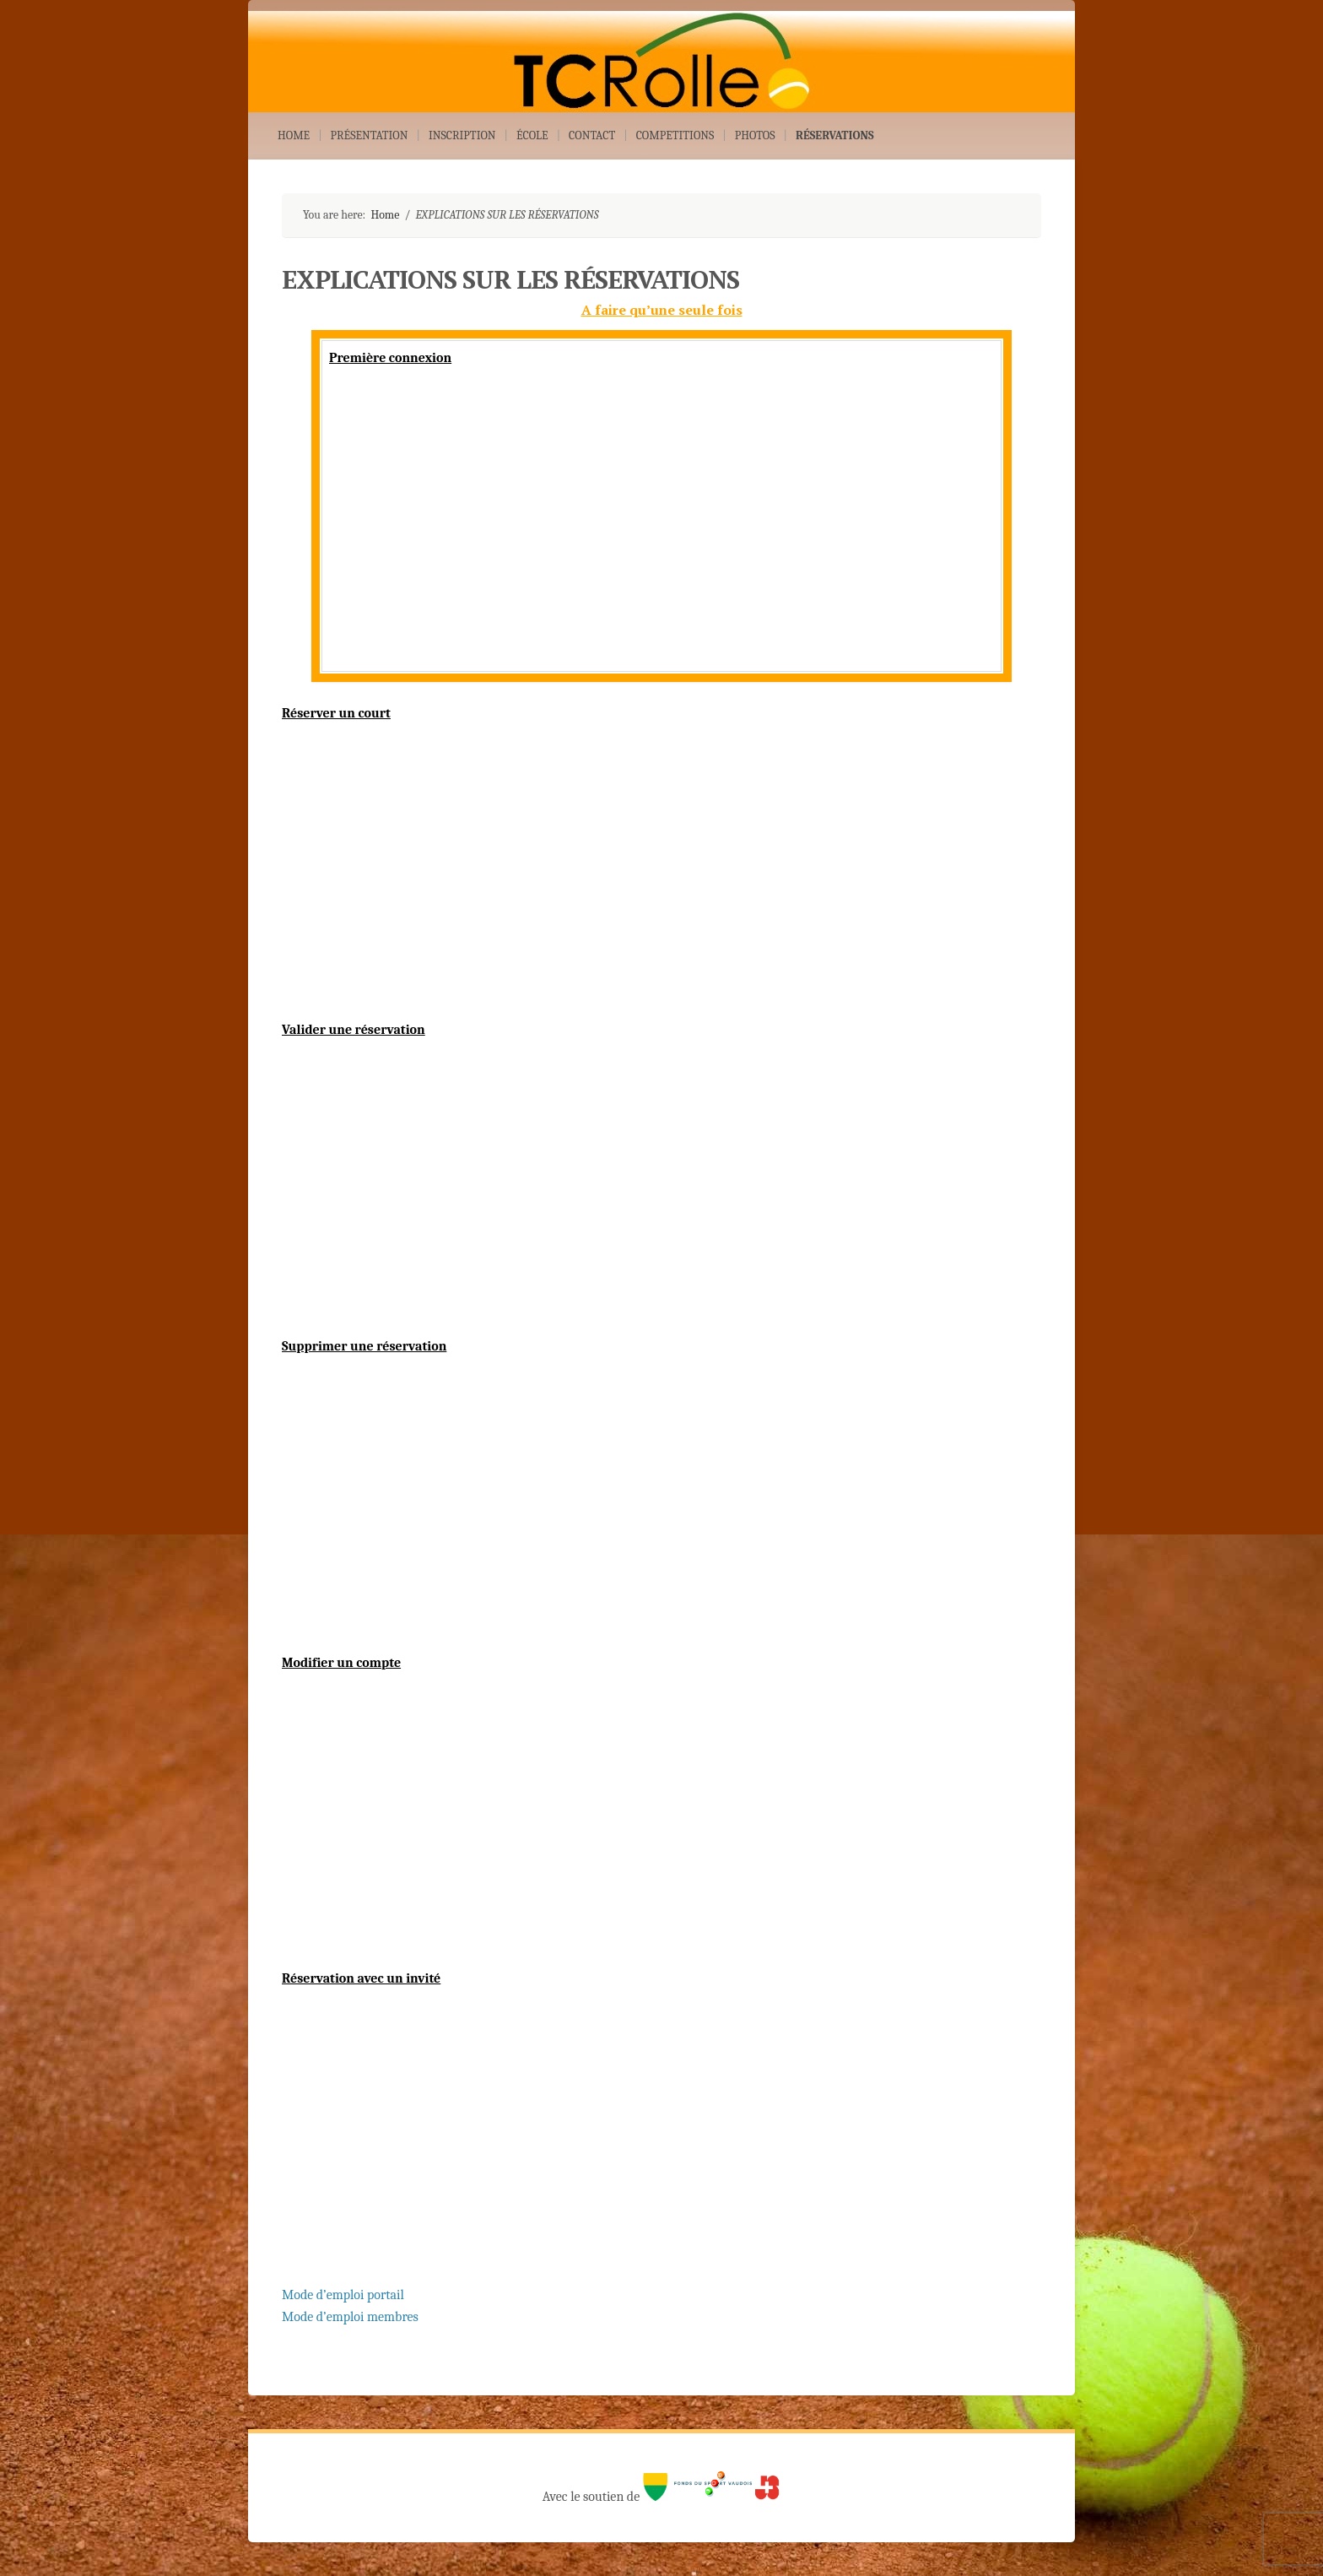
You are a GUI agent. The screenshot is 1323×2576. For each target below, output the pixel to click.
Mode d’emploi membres (350, 2316)
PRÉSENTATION (369, 135)
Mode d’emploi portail (343, 2295)
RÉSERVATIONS (835, 135)
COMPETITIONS (675, 135)
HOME (294, 135)
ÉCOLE (532, 135)
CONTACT (592, 135)
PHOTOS (755, 135)
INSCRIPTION (462, 135)
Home (384, 215)
